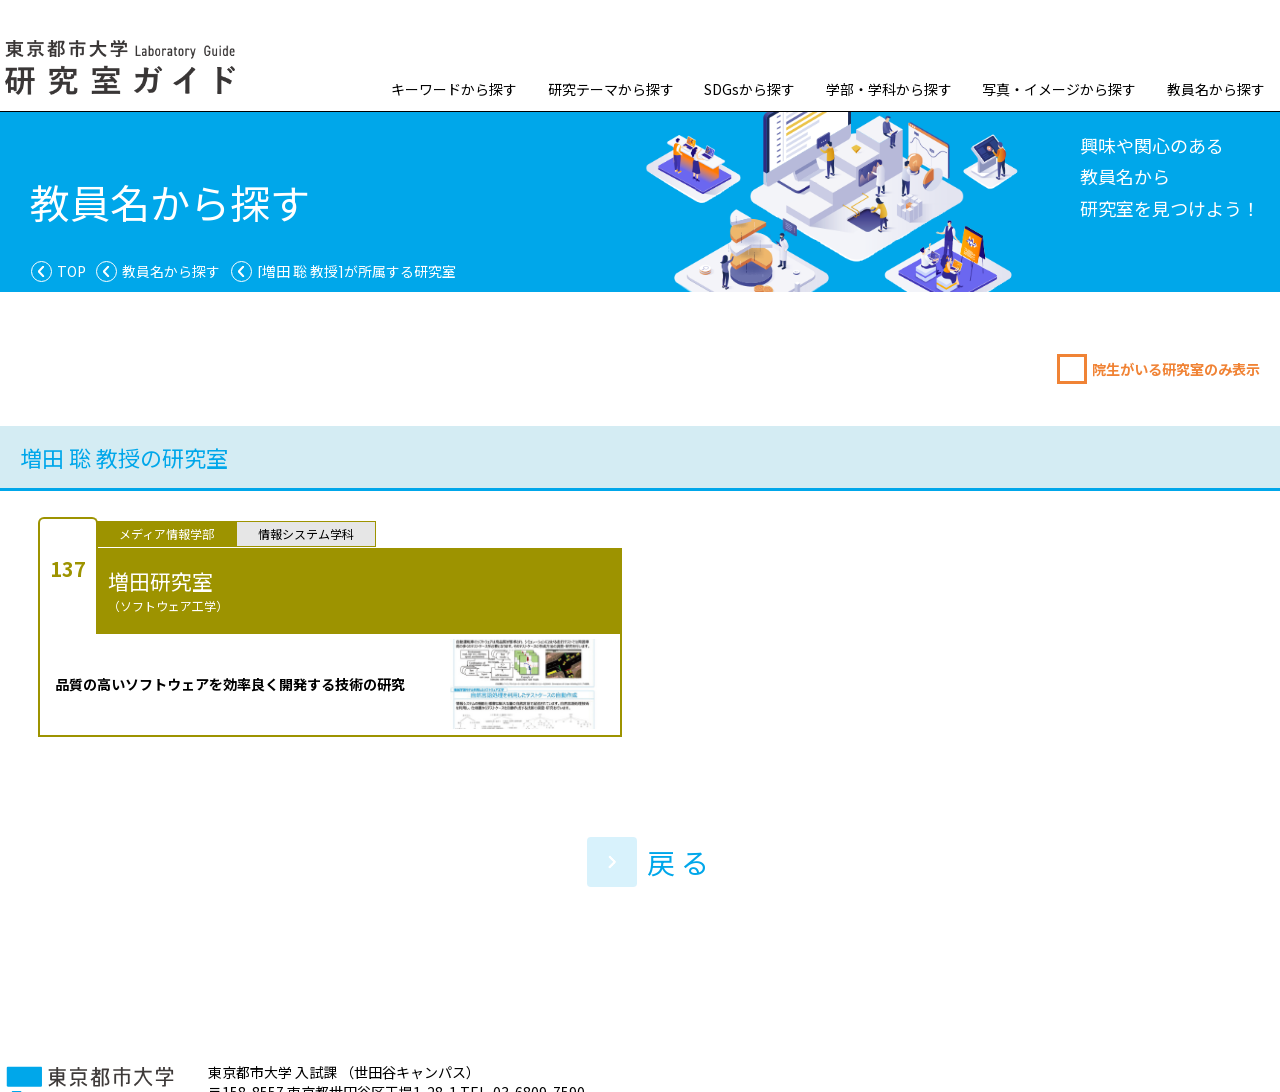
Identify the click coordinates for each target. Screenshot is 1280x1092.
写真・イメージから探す (1059, 89)
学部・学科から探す (889, 89)
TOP (71, 271)
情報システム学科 (306, 533)
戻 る (648, 862)
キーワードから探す (454, 89)
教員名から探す (1216, 89)
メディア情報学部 (166, 533)
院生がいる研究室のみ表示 (1176, 369)
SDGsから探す (749, 89)
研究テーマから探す (611, 89)
